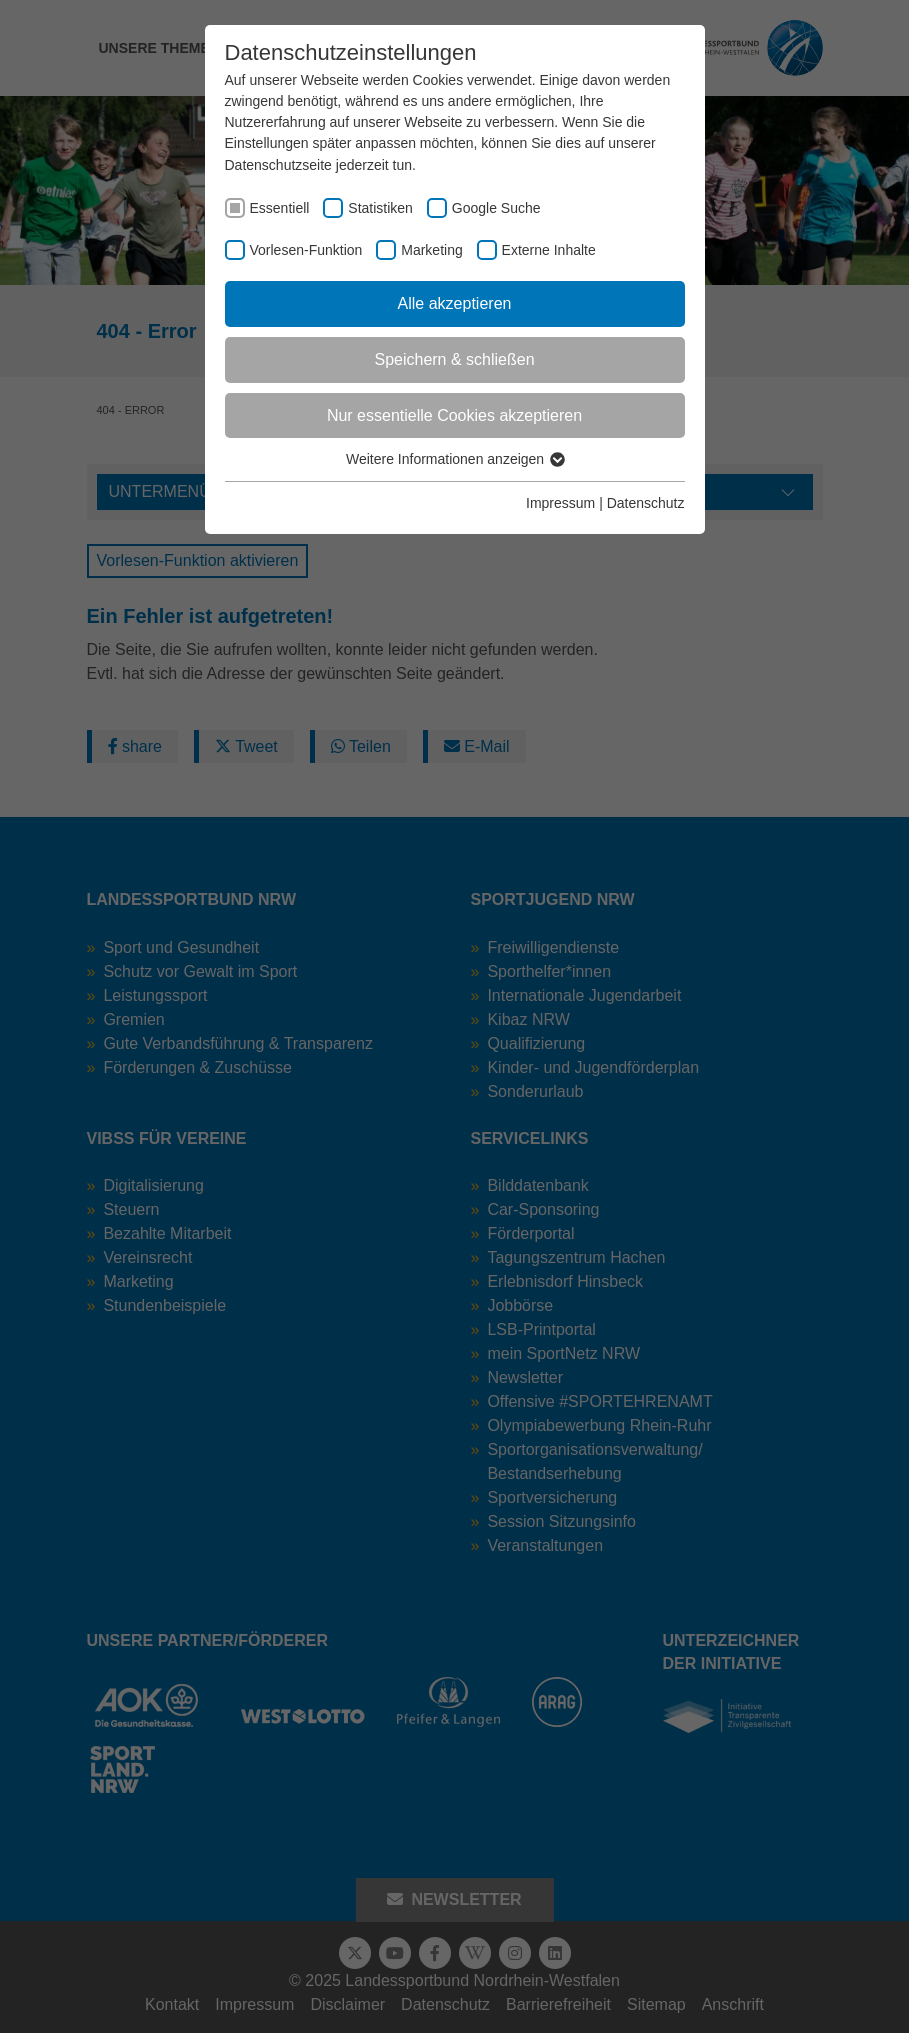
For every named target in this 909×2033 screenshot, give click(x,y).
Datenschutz (646, 503)
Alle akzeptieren (455, 303)
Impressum (560, 503)
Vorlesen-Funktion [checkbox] (306, 250)
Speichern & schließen (454, 359)
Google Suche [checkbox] (496, 208)
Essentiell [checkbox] (280, 208)
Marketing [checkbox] (431, 250)
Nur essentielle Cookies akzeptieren (454, 415)
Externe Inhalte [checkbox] (549, 250)
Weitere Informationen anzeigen (454, 459)
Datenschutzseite (278, 165)
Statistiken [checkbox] (380, 208)
